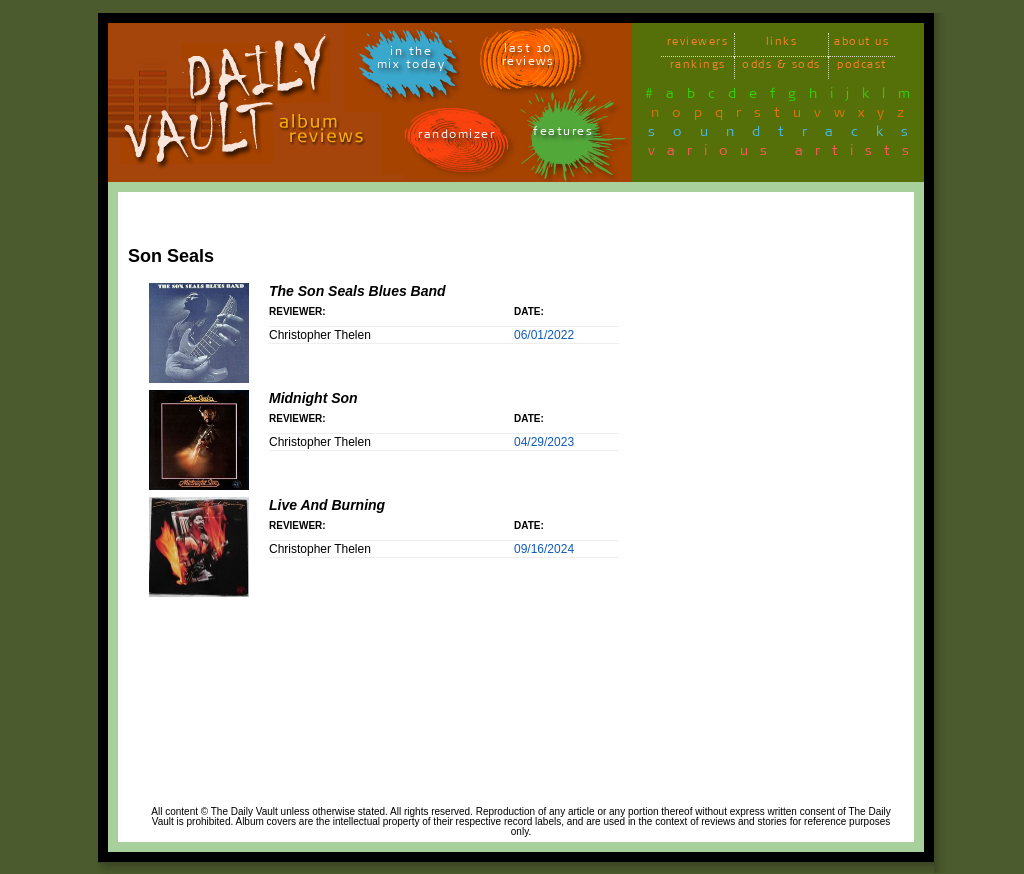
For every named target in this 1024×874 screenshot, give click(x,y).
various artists (784, 154)
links (782, 44)
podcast (862, 67)
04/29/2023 (544, 442)
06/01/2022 (544, 335)
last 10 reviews (528, 58)
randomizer (456, 137)
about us (861, 44)
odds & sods (781, 67)
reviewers (698, 44)
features (563, 134)
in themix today (411, 61)
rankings (698, 67)
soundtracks (787, 135)
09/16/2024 (544, 549)
